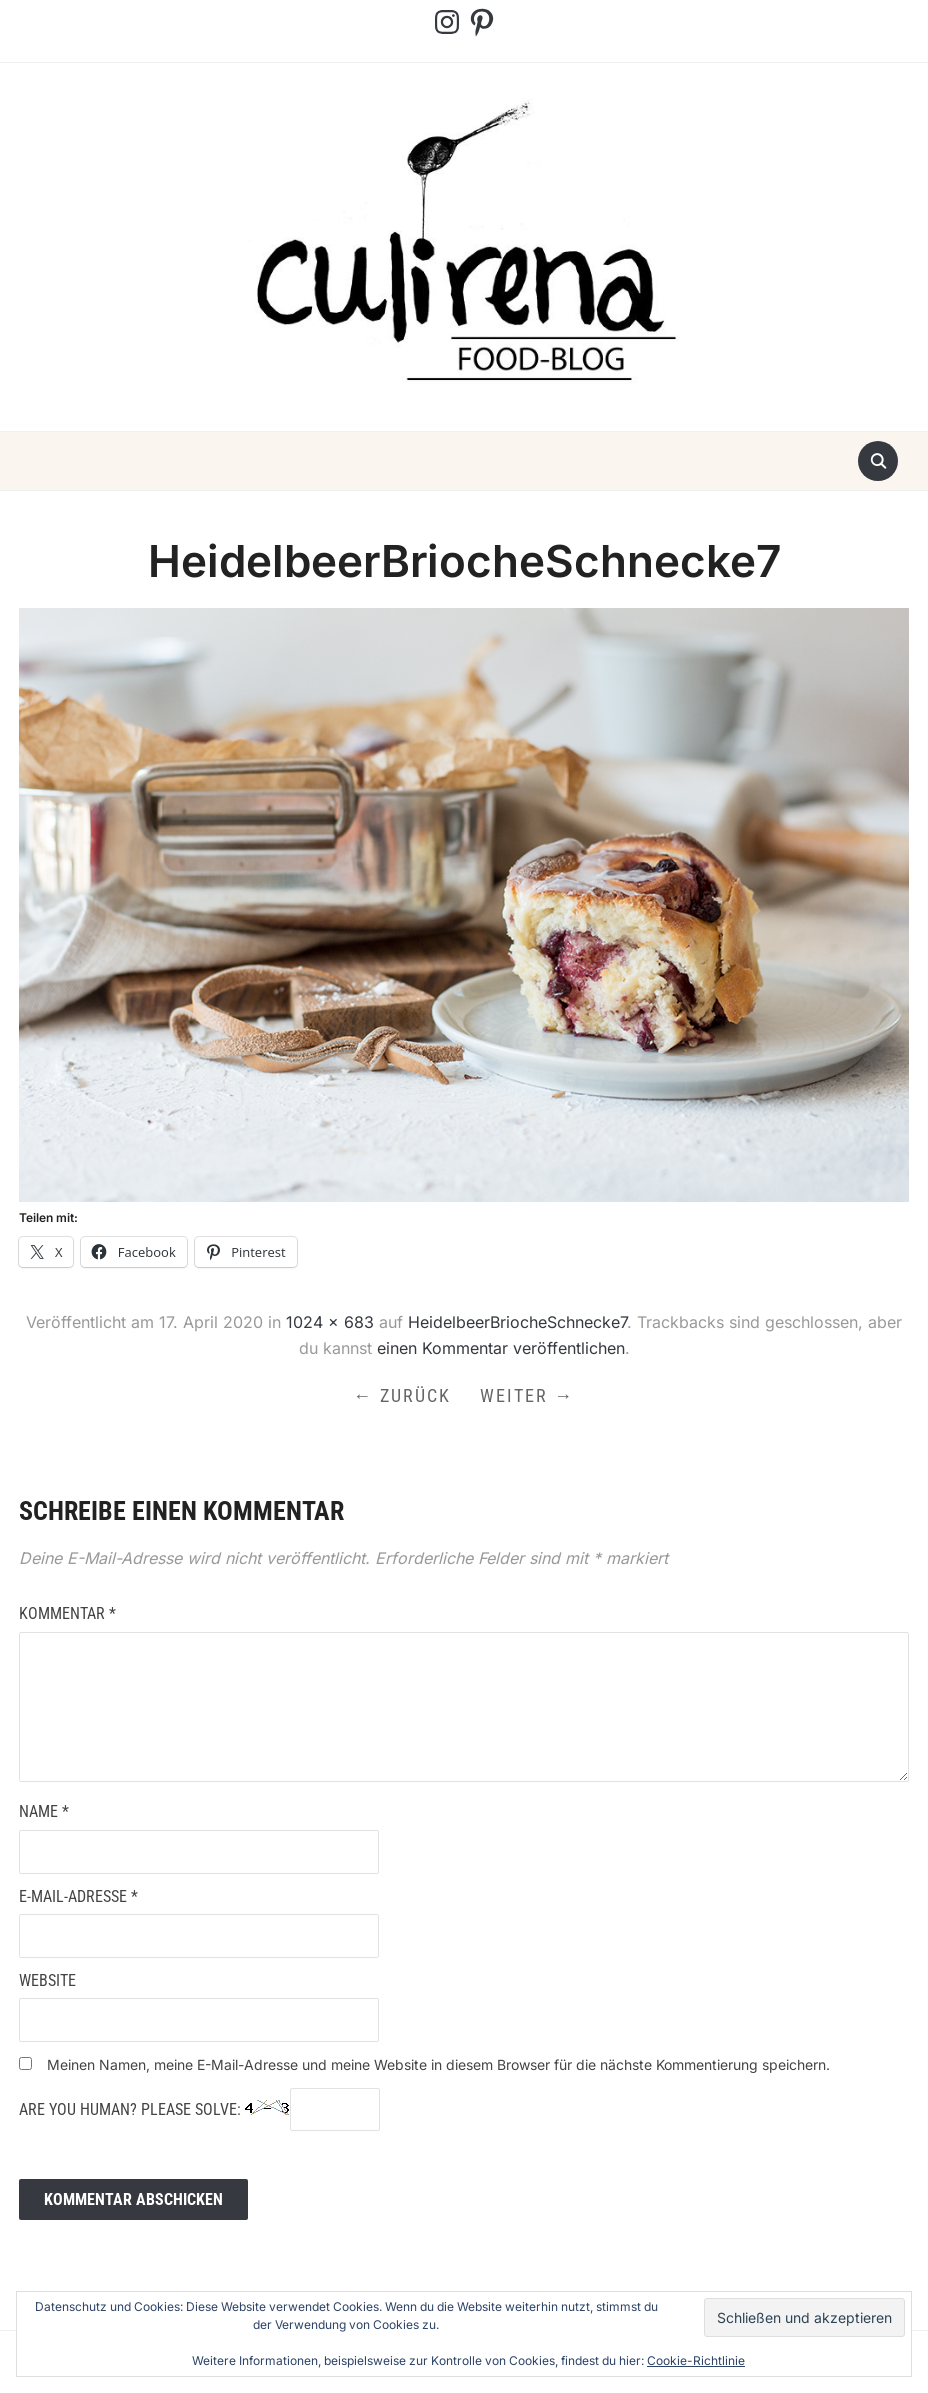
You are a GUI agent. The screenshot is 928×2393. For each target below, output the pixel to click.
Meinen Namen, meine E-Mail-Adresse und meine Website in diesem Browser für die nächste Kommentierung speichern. (438, 2066)
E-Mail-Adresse (78, 1898)
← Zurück (401, 1396)
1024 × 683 (330, 1322)
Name (44, 1814)
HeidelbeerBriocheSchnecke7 (517, 1322)
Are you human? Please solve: (199, 2112)
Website (47, 1982)
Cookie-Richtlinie (696, 2360)
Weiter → (529, 1396)
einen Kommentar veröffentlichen (501, 1348)
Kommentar (67, 1615)
